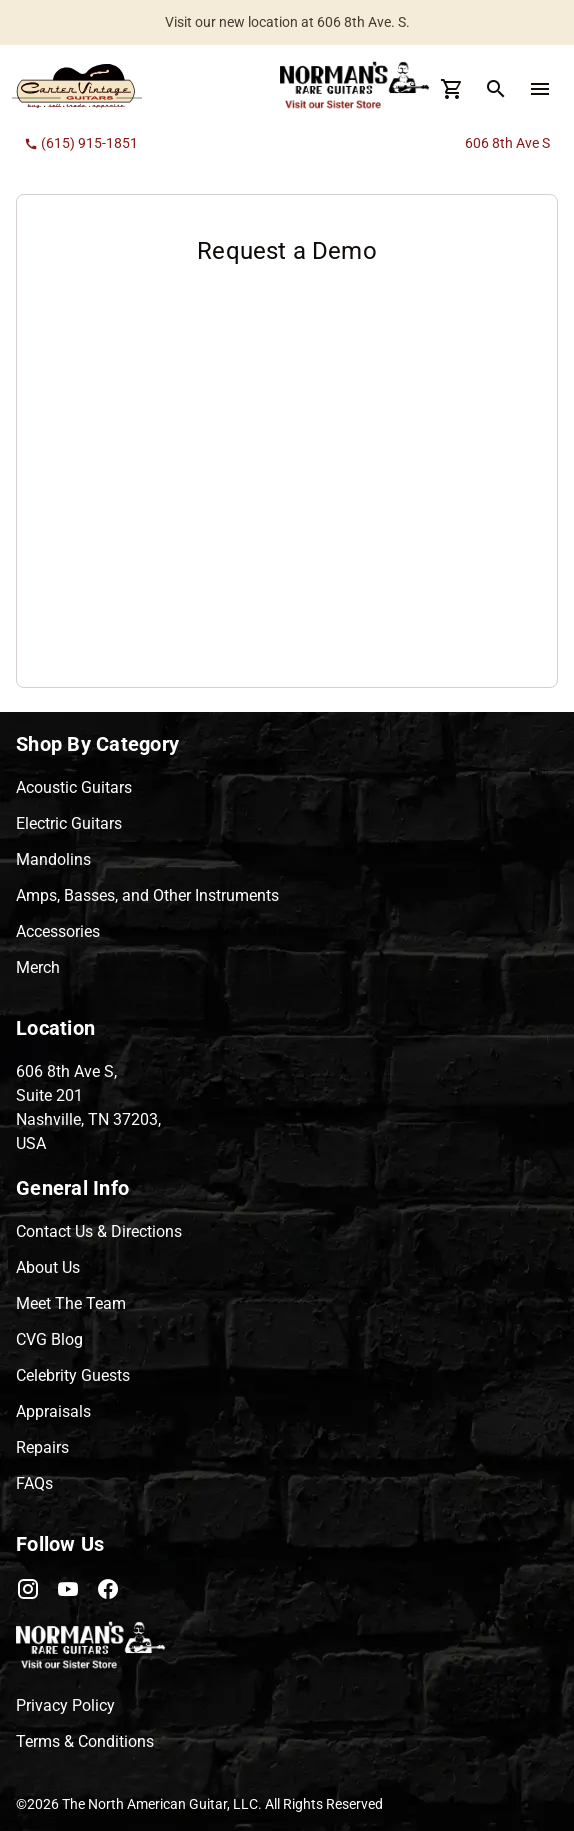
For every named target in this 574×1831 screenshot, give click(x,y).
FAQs (34, 1483)
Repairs (42, 1447)
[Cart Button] (452, 89)
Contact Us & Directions (99, 1231)
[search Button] (496, 89)
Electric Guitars (69, 823)
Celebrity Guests (73, 1375)
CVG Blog (49, 1339)
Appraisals (53, 1411)
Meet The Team (71, 1303)
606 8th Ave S (507, 143)
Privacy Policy (65, 1705)
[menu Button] (540, 89)
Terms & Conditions (85, 1741)
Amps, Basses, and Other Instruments (147, 895)
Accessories (58, 931)
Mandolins (53, 859)
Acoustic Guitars (74, 787)
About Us (48, 1267)
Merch (38, 967)
